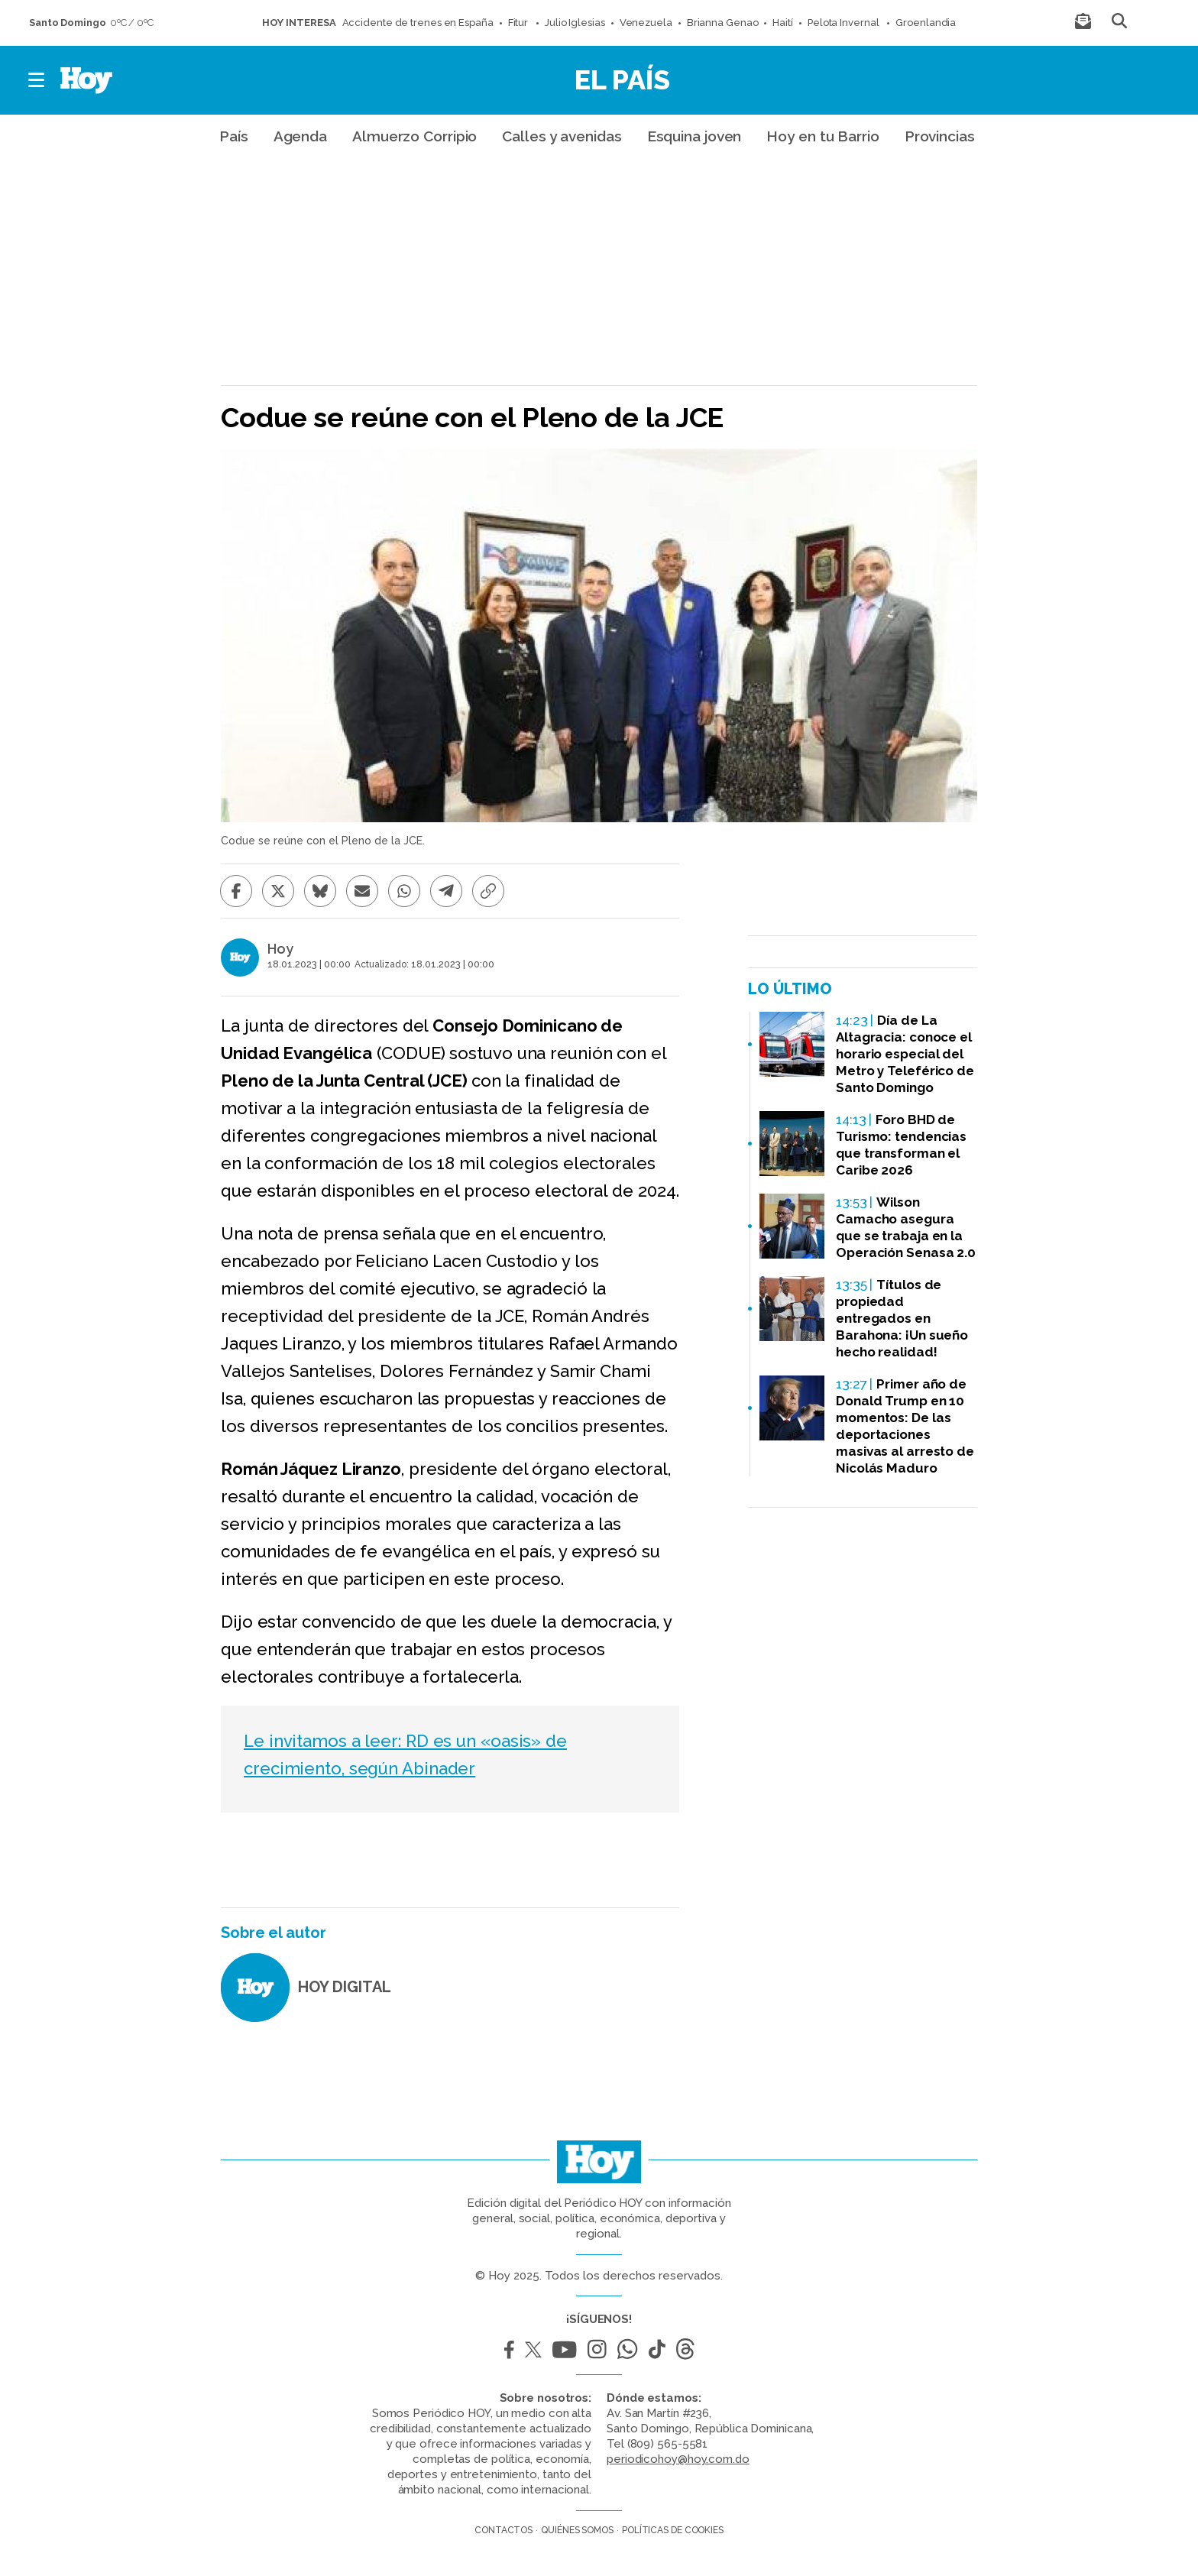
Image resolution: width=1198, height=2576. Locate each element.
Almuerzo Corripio (414, 136)
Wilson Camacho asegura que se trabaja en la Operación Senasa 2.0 (906, 1227)
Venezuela (646, 22)
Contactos (503, 2530)
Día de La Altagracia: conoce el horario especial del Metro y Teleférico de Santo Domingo (905, 1054)
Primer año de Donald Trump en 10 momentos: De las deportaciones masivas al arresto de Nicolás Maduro (905, 1426)
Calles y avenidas (561, 136)
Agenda (300, 136)
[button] (37, 80)
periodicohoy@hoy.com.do (678, 2459)
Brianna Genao (723, 22)
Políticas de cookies (673, 2530)
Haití (782, 22)
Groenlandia (925, 22)
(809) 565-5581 (667, 2444)
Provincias (940, 136)
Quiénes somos (577, 2530)
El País (622, 79)
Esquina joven (694, 136)
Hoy (280, 949)
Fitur (519, 22)
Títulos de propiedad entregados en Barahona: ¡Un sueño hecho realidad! (902, 1318)
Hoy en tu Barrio (822, 136)
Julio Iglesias (575, 22)
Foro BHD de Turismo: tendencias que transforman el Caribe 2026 (901, 1145)
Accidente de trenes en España (418, 22)
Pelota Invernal (844, 22)
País (233, 136)
